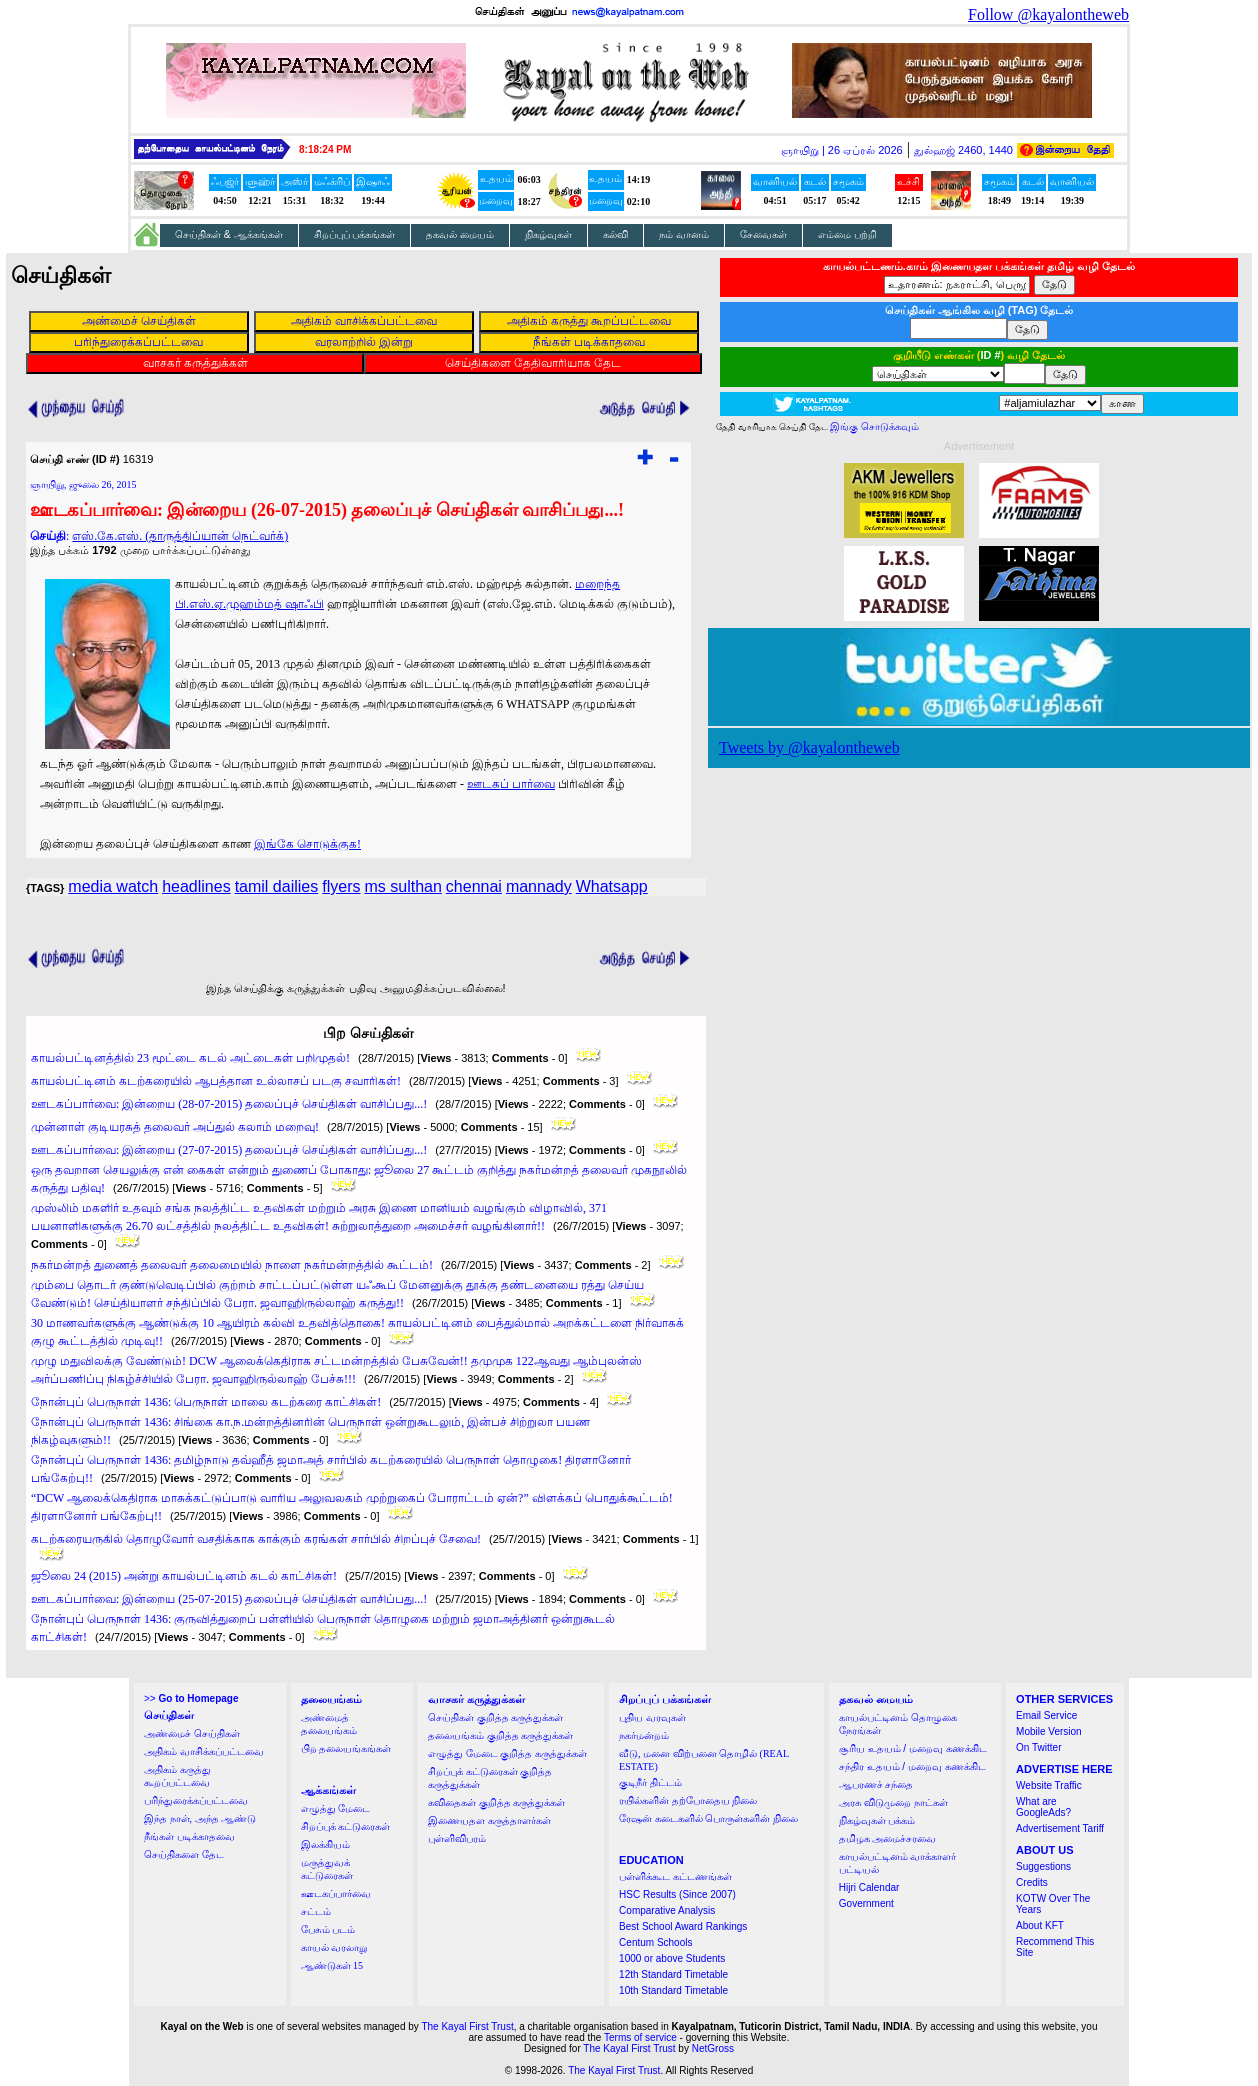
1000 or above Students (672, 1958)
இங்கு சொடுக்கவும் (874, 426)
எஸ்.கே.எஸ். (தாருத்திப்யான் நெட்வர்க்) (180, 536)
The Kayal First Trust (467, 2026)
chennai (474, 886)
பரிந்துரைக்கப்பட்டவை (196, 1800)
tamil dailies (277, 886)
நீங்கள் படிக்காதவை (189, 1836)
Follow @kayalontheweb (1048, 14)
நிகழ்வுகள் (548, 234)
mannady (539, 886)
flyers (341, 886)
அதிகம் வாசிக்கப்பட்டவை (204, 1751)
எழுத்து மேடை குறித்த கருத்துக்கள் (507, 1753)
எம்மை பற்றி (847, 234)
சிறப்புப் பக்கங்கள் (355, 234)
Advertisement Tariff (1060, 1828)
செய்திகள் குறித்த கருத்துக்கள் (495, 1717)
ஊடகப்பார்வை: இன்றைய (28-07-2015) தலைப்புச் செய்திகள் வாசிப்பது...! (229, 1104)
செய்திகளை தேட (184, 1854)
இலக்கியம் (325, 1844)
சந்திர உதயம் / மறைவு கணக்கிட (912, 1766)
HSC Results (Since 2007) (677, 1894)
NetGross (713, 2048)
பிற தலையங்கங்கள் (346, 1748)
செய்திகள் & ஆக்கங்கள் (229, 234)
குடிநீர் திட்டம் (650, 1782)
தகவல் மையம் (460, 234)
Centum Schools (655, 1942)
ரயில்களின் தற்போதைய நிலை (688, 1800)
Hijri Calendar (869, 1887)
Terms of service (640, 2037)
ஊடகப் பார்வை (511, 784)
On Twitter (1038, 1747)
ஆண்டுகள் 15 (332, 1965)
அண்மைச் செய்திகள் (192, 1733)
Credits (1032, 1882)
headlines (196, 886)
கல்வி (615, 234)
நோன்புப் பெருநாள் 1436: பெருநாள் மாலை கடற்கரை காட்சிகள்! (206, 1402)
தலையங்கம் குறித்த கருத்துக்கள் (500, 1735)
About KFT (1040, 1925)
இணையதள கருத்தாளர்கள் (489, 1820)
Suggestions (1043, 1866)
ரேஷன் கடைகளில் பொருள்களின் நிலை (708, 1818)
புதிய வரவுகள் (652, 1717)
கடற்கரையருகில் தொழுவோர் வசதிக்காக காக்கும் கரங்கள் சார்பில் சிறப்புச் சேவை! (256, 1539)
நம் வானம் (684, 234)
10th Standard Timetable (673, 1990)
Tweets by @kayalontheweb (809, 747)
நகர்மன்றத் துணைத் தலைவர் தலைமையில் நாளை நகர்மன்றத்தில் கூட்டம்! (232, 1265)
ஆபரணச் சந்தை (876, 1784)
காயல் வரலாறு (334, 1947)
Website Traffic (1049, 1785)
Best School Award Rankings (683, 1926)
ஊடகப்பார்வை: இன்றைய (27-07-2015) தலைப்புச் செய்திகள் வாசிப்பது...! (229, 1150)
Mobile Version (1049, 1731)
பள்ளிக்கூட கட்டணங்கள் (675, 1876)
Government (866, 1903)
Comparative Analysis (667, 1910)
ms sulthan (402, 886)
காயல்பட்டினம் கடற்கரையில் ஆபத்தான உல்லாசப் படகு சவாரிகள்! (216, 1081)
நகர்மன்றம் (644, 1735)
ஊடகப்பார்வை (336, 1893)
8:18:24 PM (325, 149)
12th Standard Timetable (673, 1974)
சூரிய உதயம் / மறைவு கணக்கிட (913, 1748)
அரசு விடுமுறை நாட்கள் (893, 1802)
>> (191, 1698)
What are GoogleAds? (1043, 1807)
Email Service (1046, 1715)
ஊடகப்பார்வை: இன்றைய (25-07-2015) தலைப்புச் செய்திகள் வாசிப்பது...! (229, 1599)
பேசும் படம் (328, 1929)
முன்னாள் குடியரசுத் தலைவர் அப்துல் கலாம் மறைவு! (175, 1127)
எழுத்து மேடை (336, 1808)
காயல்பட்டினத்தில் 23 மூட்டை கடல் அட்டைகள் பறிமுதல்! (190, 1058)
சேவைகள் (763, 234)
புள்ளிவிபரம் (457, 1838)
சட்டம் (316, 1911)
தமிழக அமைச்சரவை (888, 1838)
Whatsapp (612, 886)
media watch (113, 886)
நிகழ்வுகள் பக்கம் (877, 1820)
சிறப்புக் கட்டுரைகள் (346, 1826)
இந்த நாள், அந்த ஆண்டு (200, 1818)
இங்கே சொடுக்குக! (307, 844)
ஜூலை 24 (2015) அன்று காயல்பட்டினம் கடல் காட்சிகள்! (184, 1576)
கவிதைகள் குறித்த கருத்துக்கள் (496, 1802)
